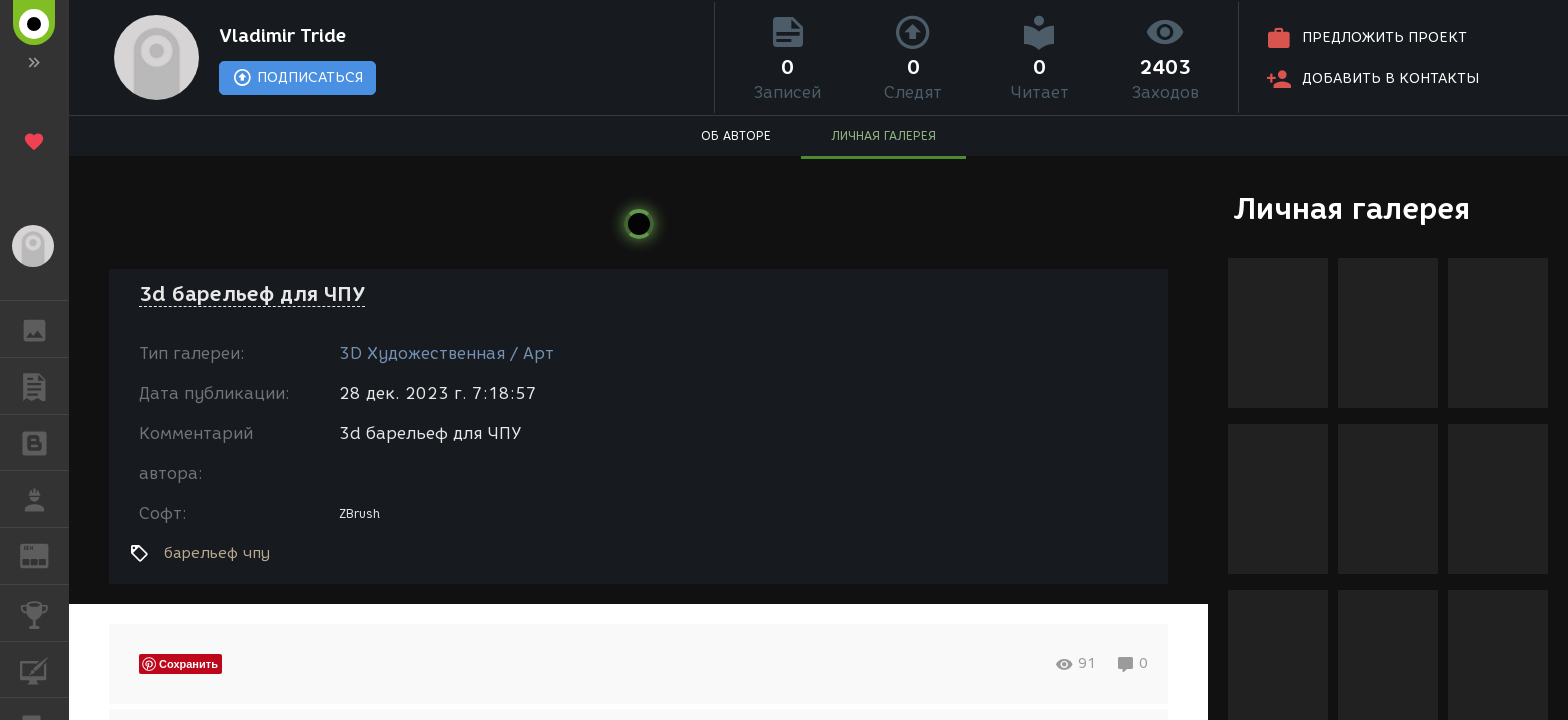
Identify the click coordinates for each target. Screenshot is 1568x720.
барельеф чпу (217, 553)
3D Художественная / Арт (446, 353)
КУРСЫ (44, 668)
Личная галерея (1351, 208)
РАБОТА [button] (44, 499)
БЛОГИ (44, 441)
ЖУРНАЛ (44, 554)
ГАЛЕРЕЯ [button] (44, 329)
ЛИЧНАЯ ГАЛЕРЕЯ (883, 135)
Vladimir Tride (282, 36)
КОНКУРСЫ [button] (44, 613)
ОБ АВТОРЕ (736, 135)
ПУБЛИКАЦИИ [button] (44, 386)
